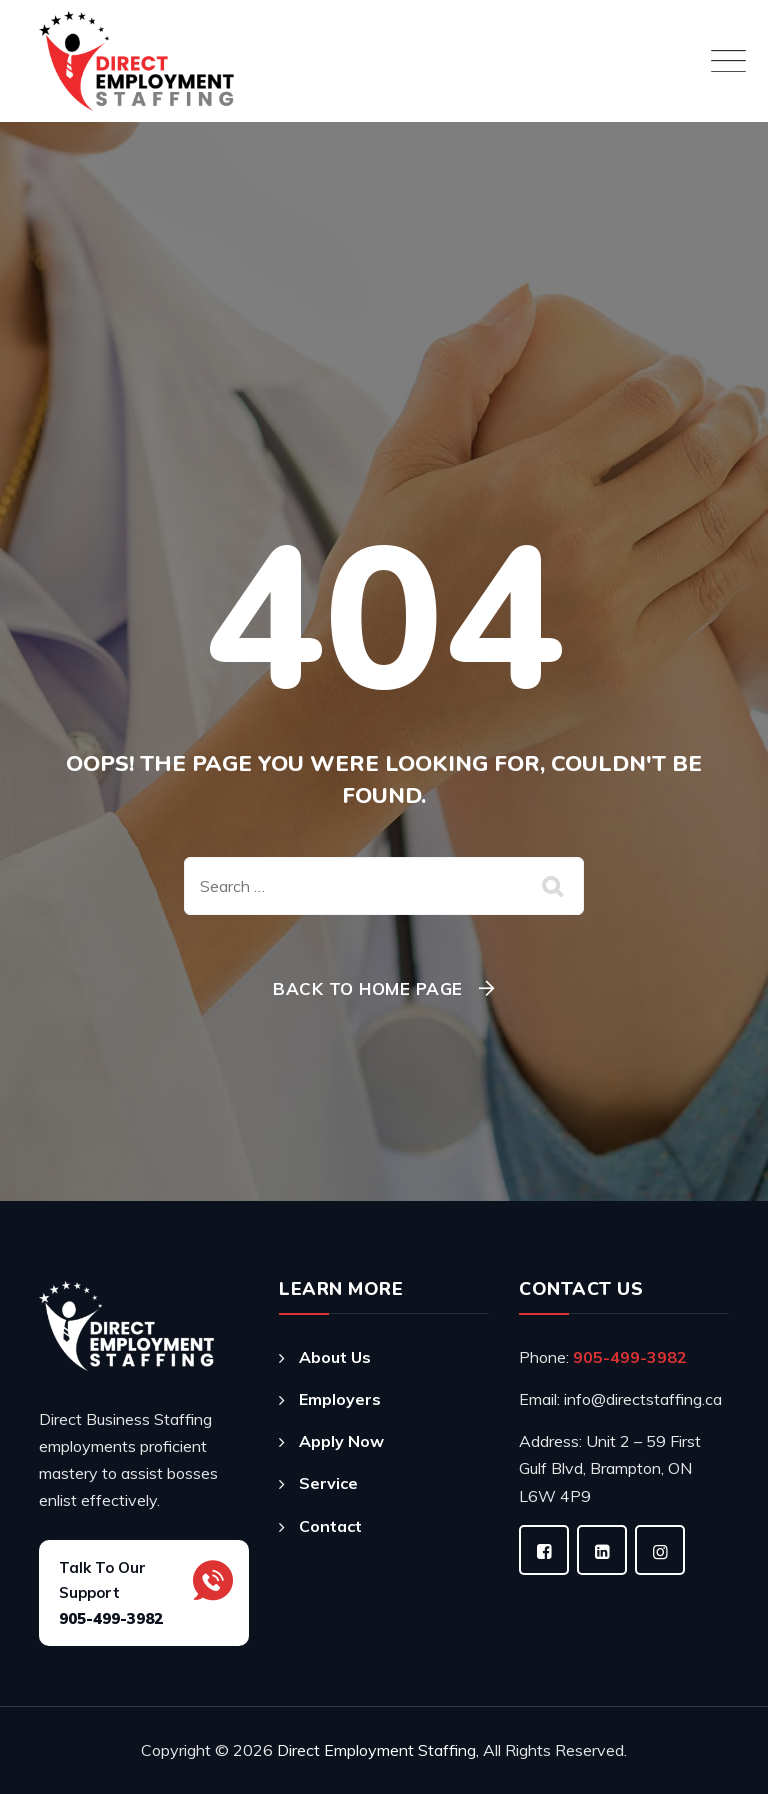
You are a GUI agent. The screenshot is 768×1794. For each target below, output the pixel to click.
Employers (340, 1399)
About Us (335, 1357)
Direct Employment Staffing (376, 1750)
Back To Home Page (368, 988)
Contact (330, 1526)
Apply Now (341, 1441)
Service (328, 1483)
